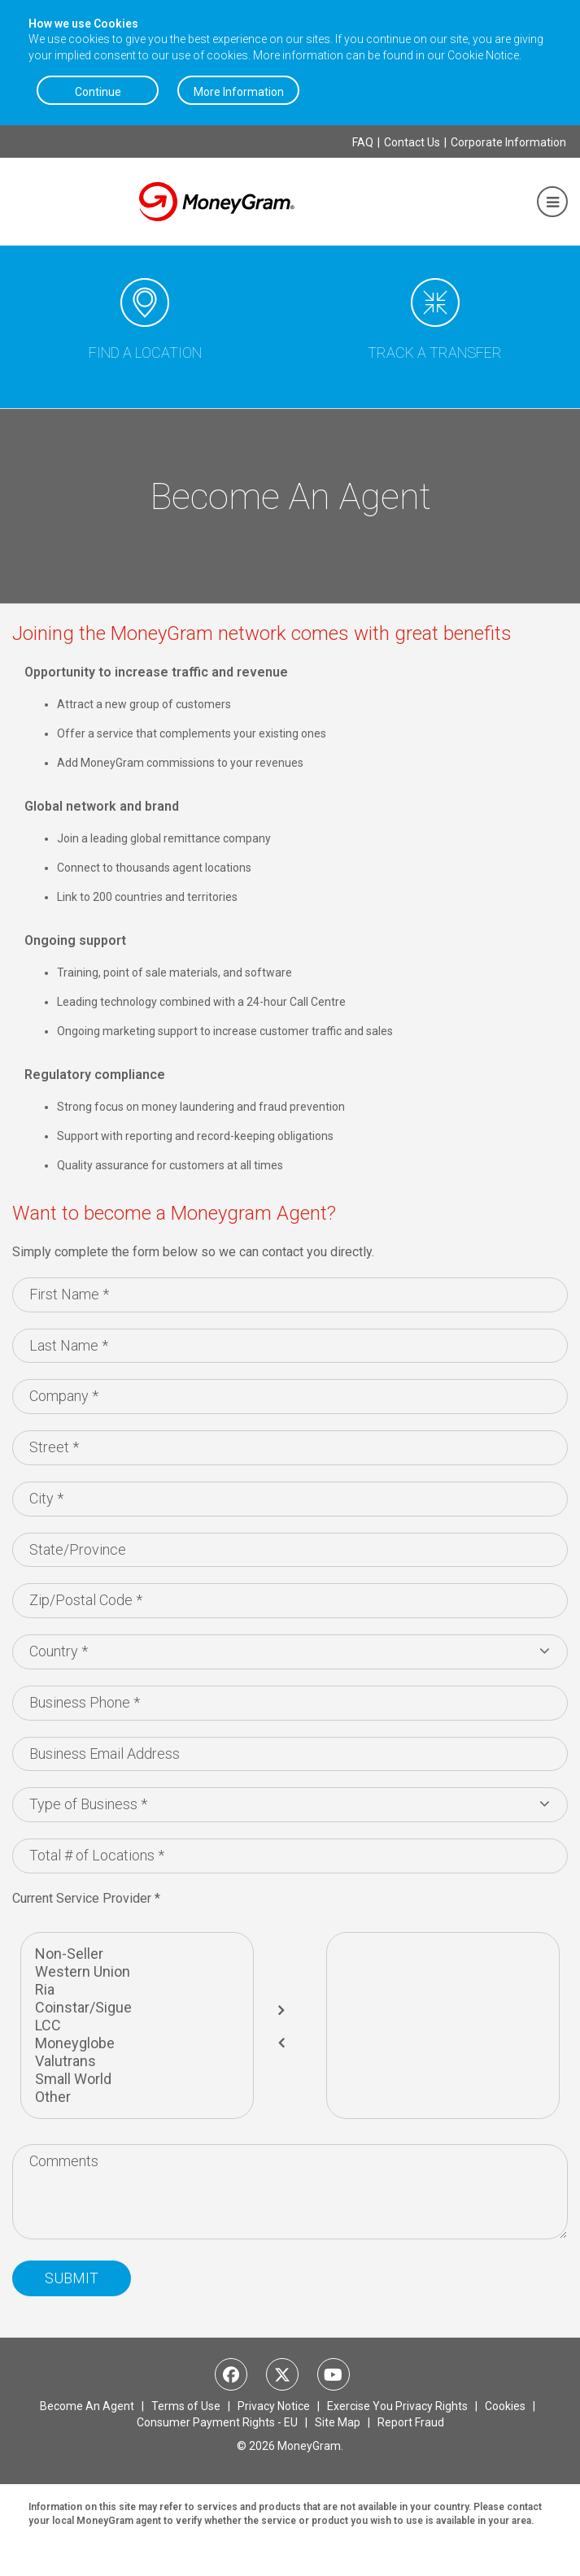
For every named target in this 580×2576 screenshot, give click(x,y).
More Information (239, 91)
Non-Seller (137, 1954)
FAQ (362, 142)
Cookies (506, 2406)
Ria (137, 1990)
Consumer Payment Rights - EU (218, 2422)
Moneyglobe (137, 2043)
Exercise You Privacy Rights (398, 2406)
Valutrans (137, 2061)
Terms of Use (187, 2406)
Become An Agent (88, 2406)
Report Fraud (410, 2422)
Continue (98, 91)
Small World (137, 2079)
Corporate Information (508, 142)
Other (137, 2097)
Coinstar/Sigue (137, 2008)
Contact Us (412, 142)
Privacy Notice (275, 2406)
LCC (137, 2025)
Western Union (137, 1972)
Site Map (339, 2422)
